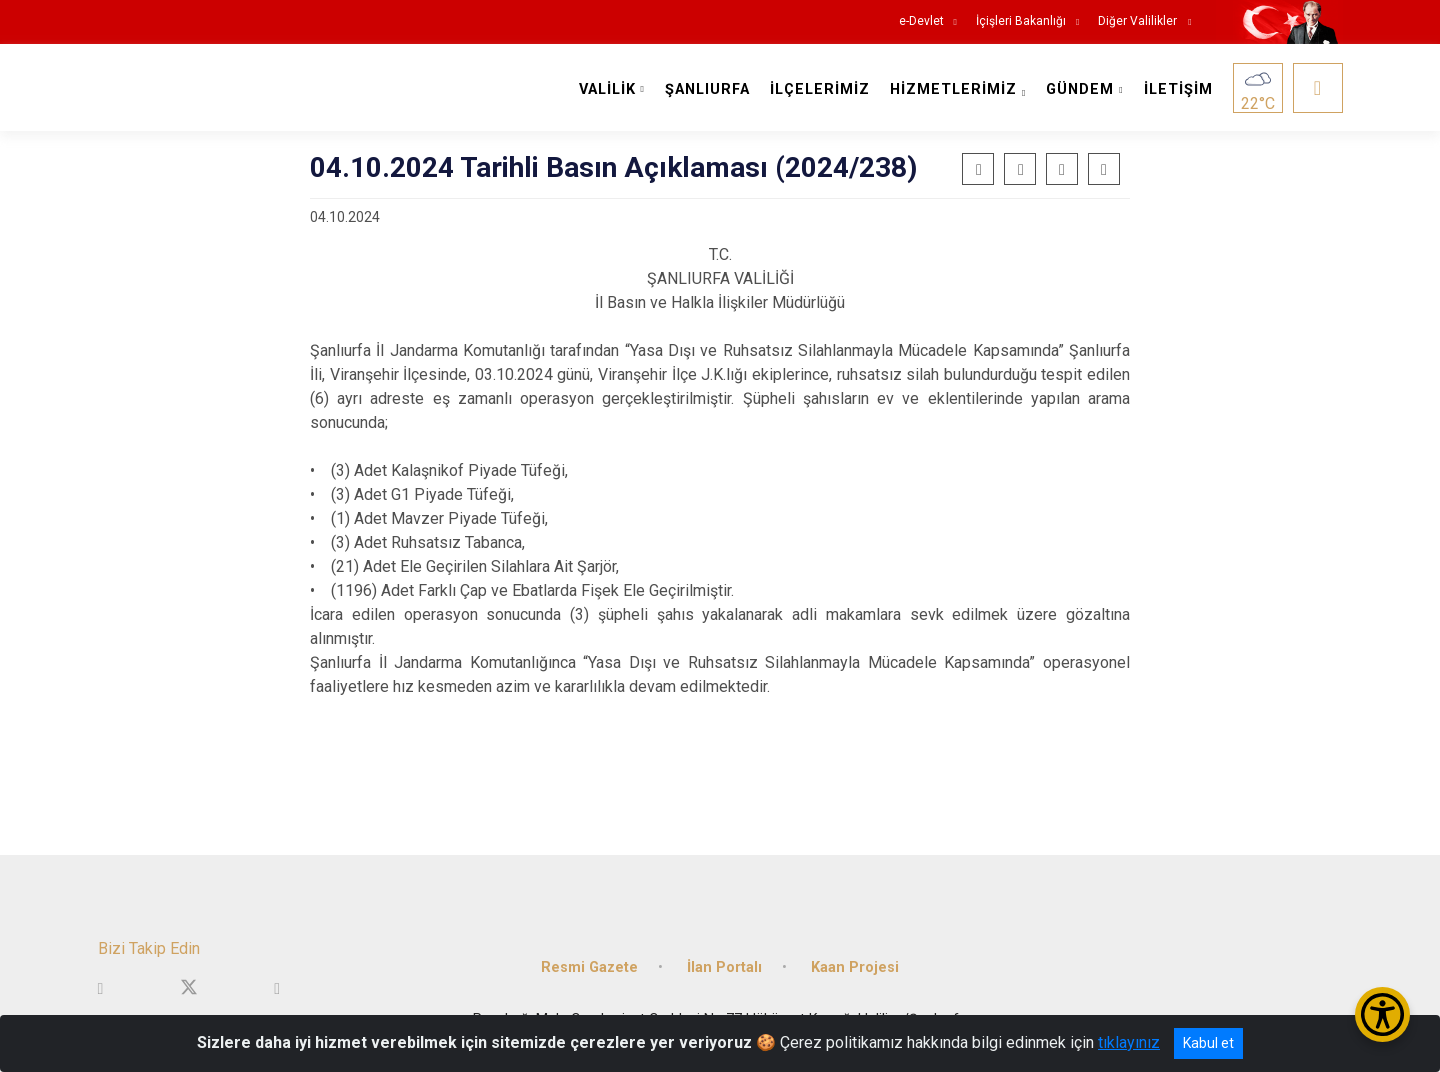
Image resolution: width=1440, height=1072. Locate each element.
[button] (1062, 169)
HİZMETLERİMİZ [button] (953, 89)
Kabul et (1208, 1043)
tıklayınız (1129, 1042)
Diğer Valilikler (1139, 21)
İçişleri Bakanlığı (1021, 21)
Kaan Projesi (855, 967)
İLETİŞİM (1178, 89)
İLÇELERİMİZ (820, 89)
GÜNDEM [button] (1080, 89)
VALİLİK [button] (607, 89)
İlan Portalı (724, 967)
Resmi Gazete (589, 967)
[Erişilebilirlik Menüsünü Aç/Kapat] (1382, 1014)
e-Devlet (921, 21)
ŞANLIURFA (707, 89)
